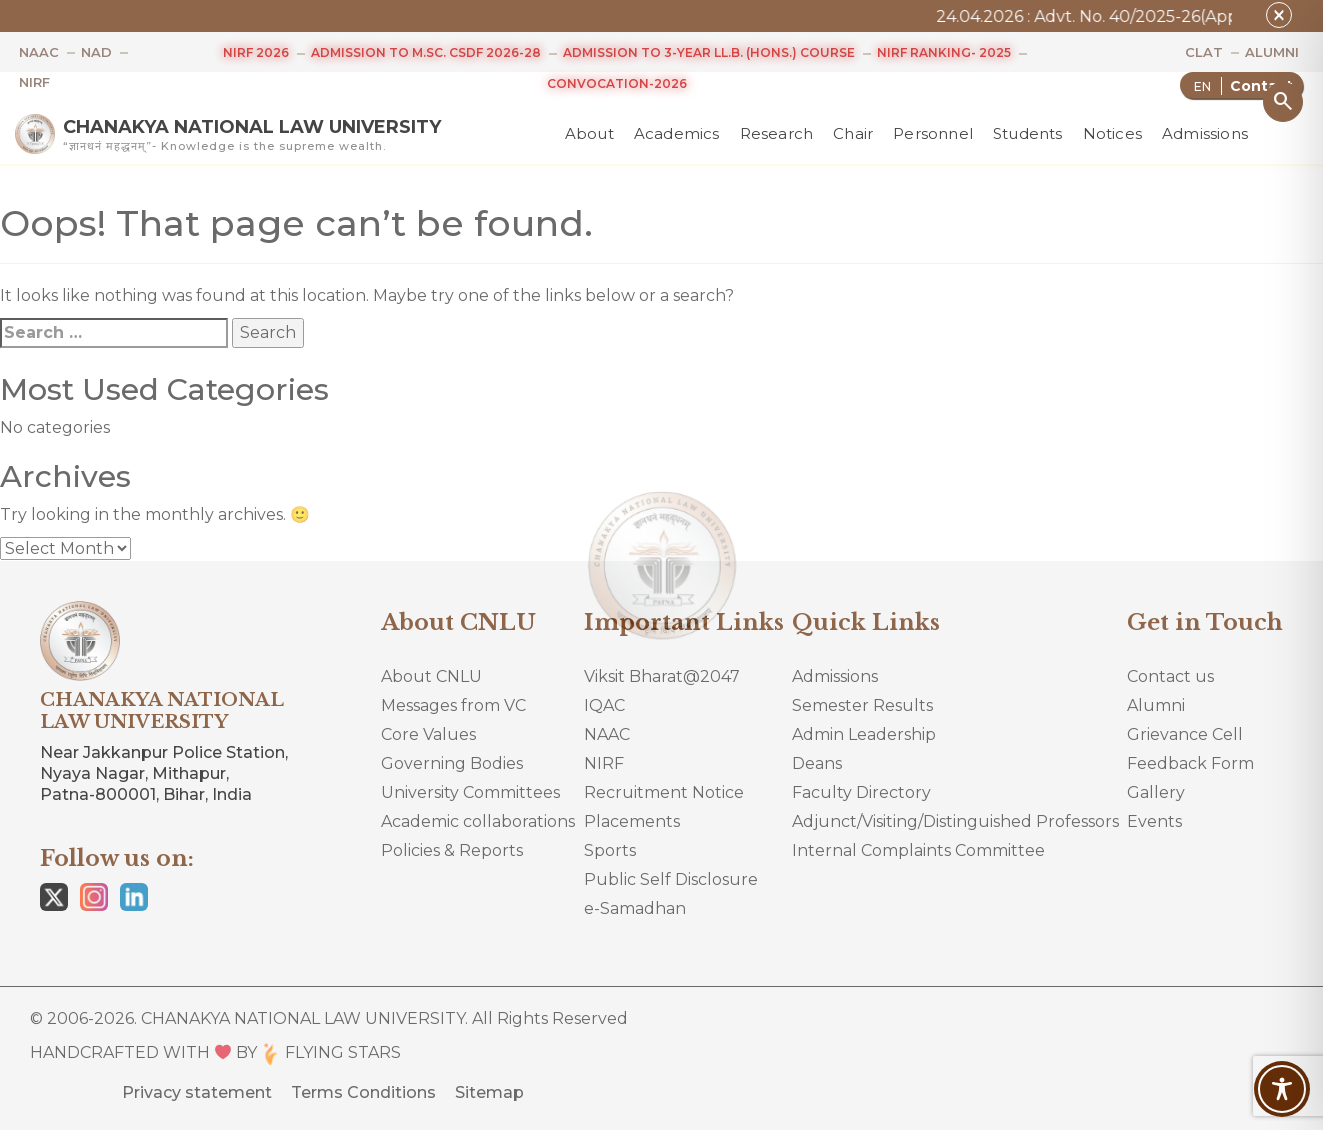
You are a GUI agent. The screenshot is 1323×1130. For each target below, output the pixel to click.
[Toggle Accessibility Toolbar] (1282, 1089)
